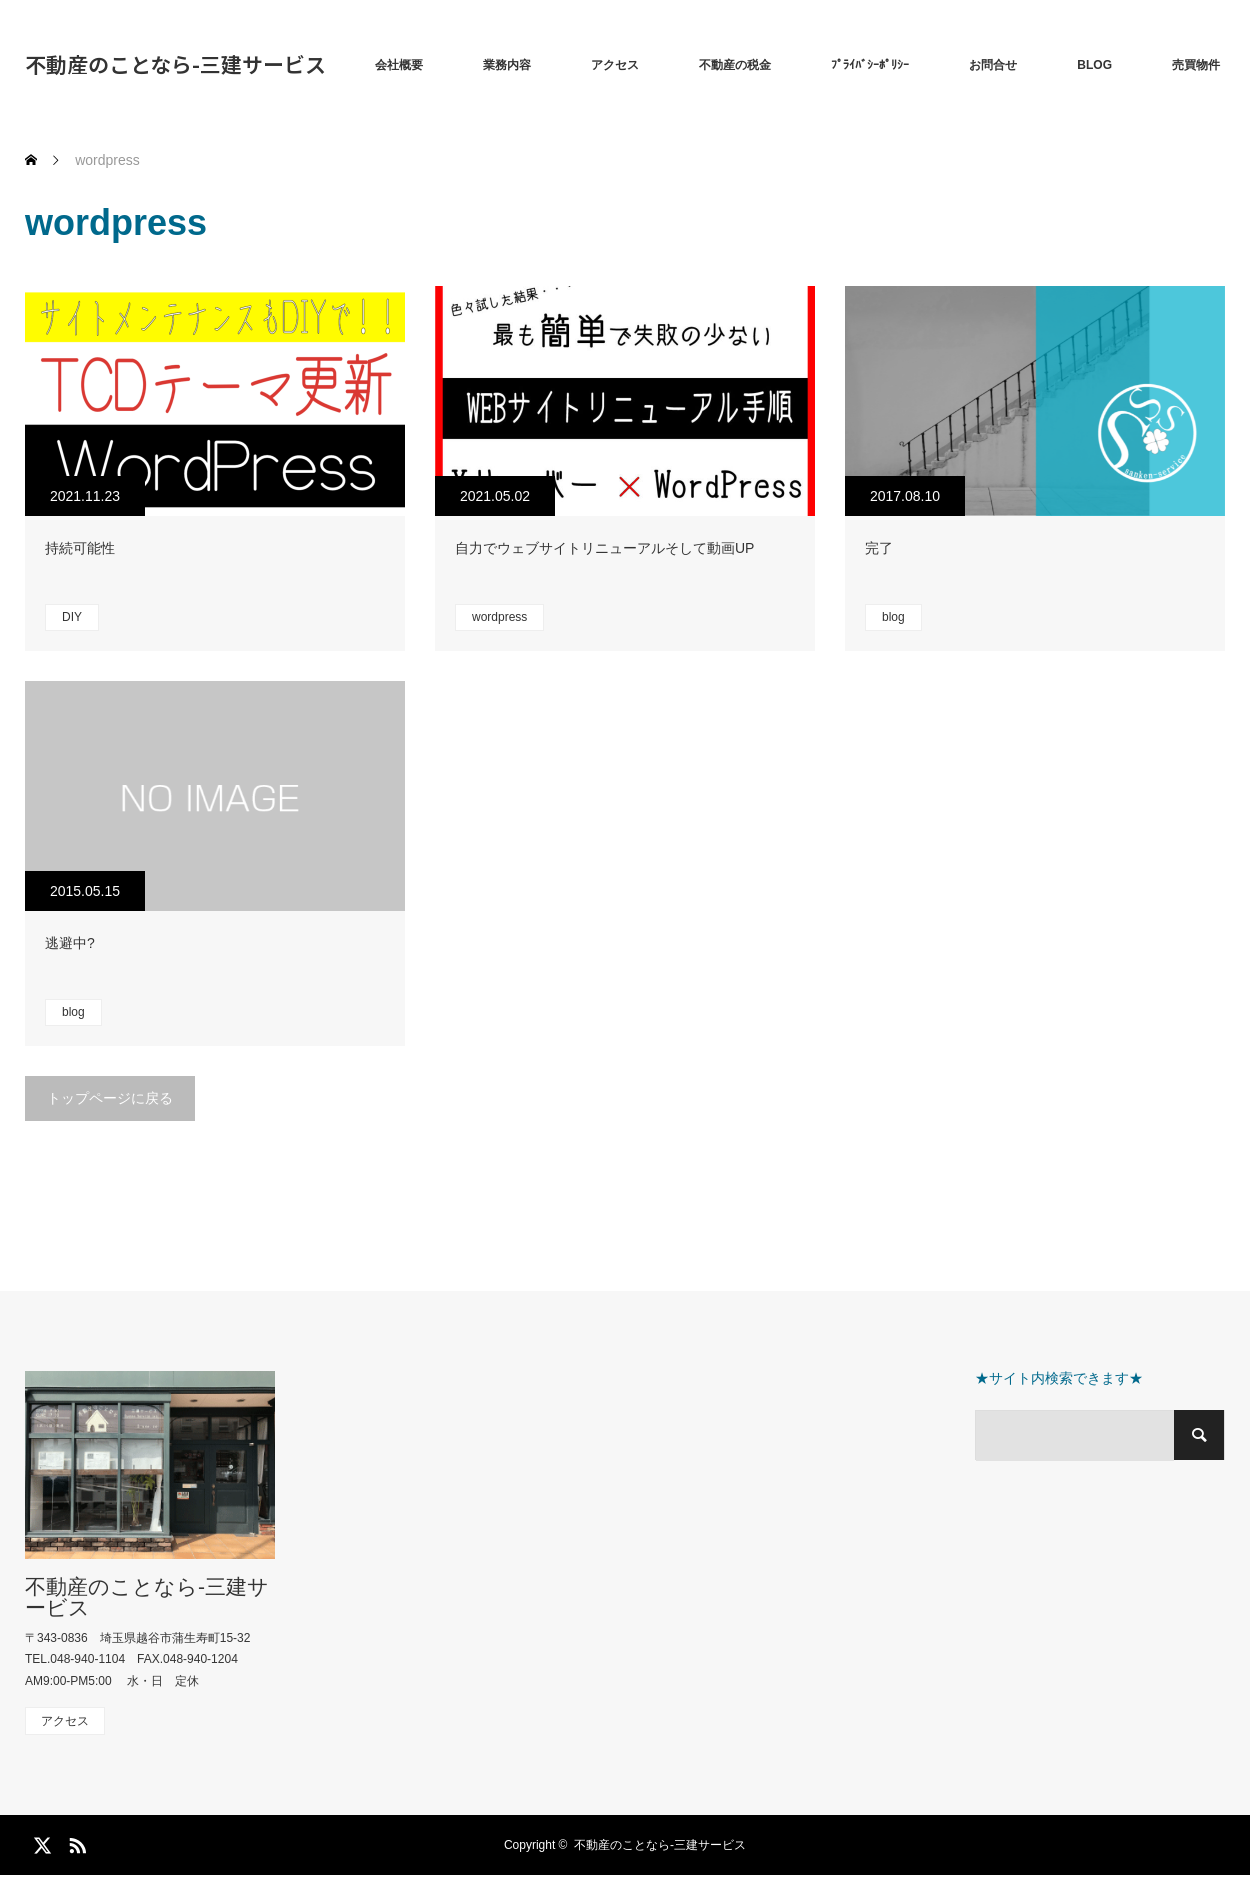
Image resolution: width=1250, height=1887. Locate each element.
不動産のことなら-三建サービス (175, 64)
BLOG (1094, 65)
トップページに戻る (110, 1098)
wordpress (499, 617)
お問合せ (993, 65)
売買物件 (1196, 65)
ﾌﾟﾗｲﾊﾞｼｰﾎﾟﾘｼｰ (870, 65)
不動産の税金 (735, 65)
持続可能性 (80, 548)
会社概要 (399, 65)
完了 (879, 548)
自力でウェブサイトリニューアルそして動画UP (604, 548)
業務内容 (507, 65)
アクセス (615, 65)
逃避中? (70, 943)
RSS (75, 1842)
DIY (72, 617)
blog (893, 617)
